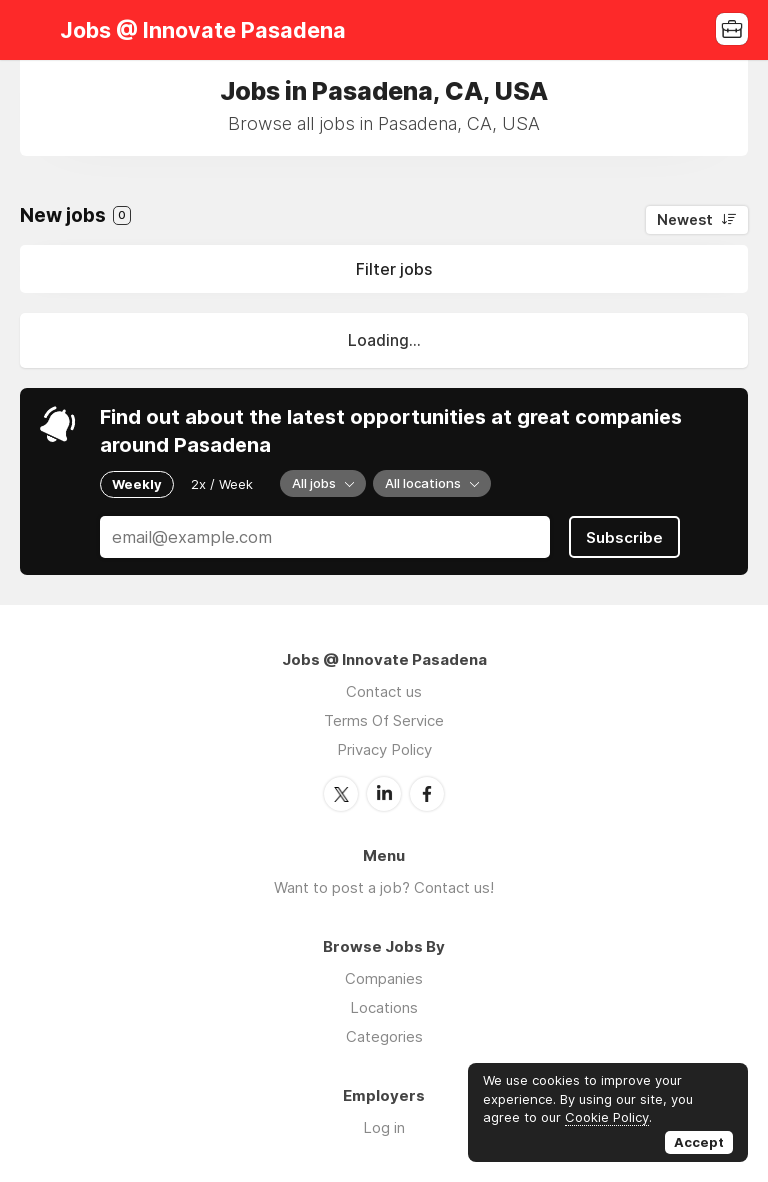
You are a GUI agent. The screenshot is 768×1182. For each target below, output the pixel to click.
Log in (384, 1127)
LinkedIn (384, 794)
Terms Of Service (384, 720)
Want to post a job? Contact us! (384, 887)
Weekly (137, 484)
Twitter (341, 794)
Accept (699, 1142)
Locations (384, 1007)
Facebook (427, 794)
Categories (384, 1036)
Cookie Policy (607, 1117)
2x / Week (222, 484)
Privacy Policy (384, 749)
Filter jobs (394, 269)
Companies (384, 978)
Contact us (384, 691)
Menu (35, 30)
